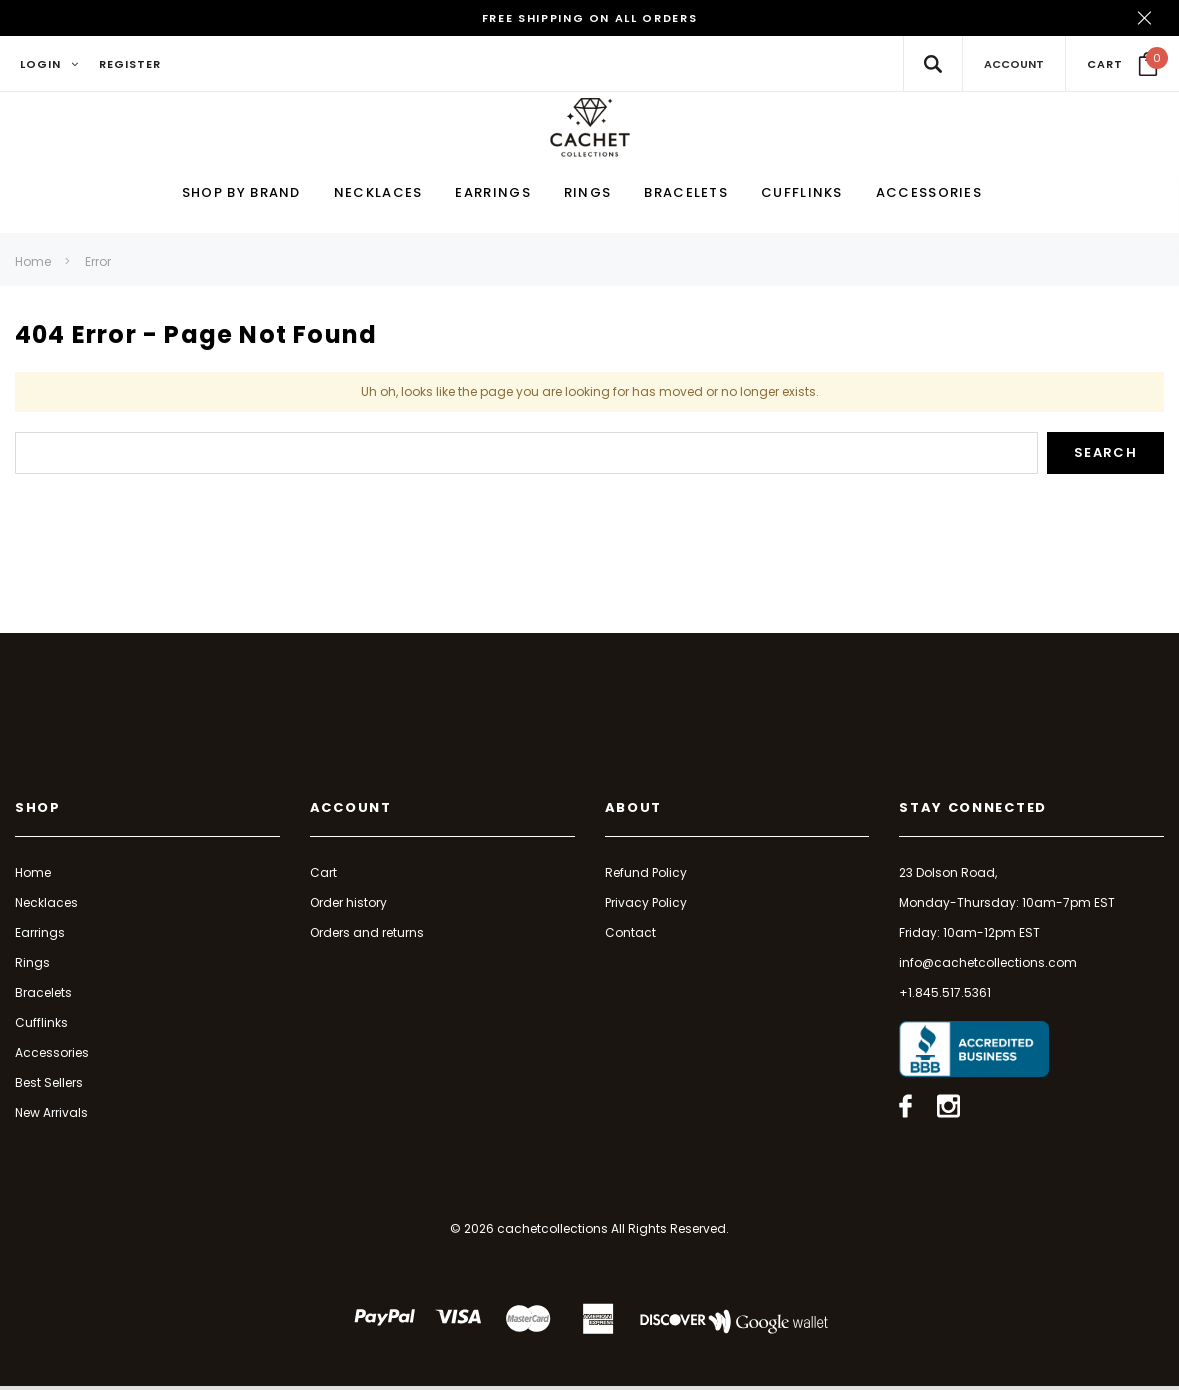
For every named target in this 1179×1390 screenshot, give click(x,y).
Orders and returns (367, 935)
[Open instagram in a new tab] (948, 1110)
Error (98, 265)
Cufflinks (41, 1025)
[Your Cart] (1122, 64)
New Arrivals (51, 1115)
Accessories (52, 1055)
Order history (348, 905)
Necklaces (46, 905)
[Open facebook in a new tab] (905, 1110)
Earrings (40, 935)
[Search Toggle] (932, 63)
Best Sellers (49, 1085)
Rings (32, 965)
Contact (630, 935)
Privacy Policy (646, 905)
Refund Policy (646, 875)
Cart (323, 875)
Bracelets (43, 995)
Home (33, 265)
